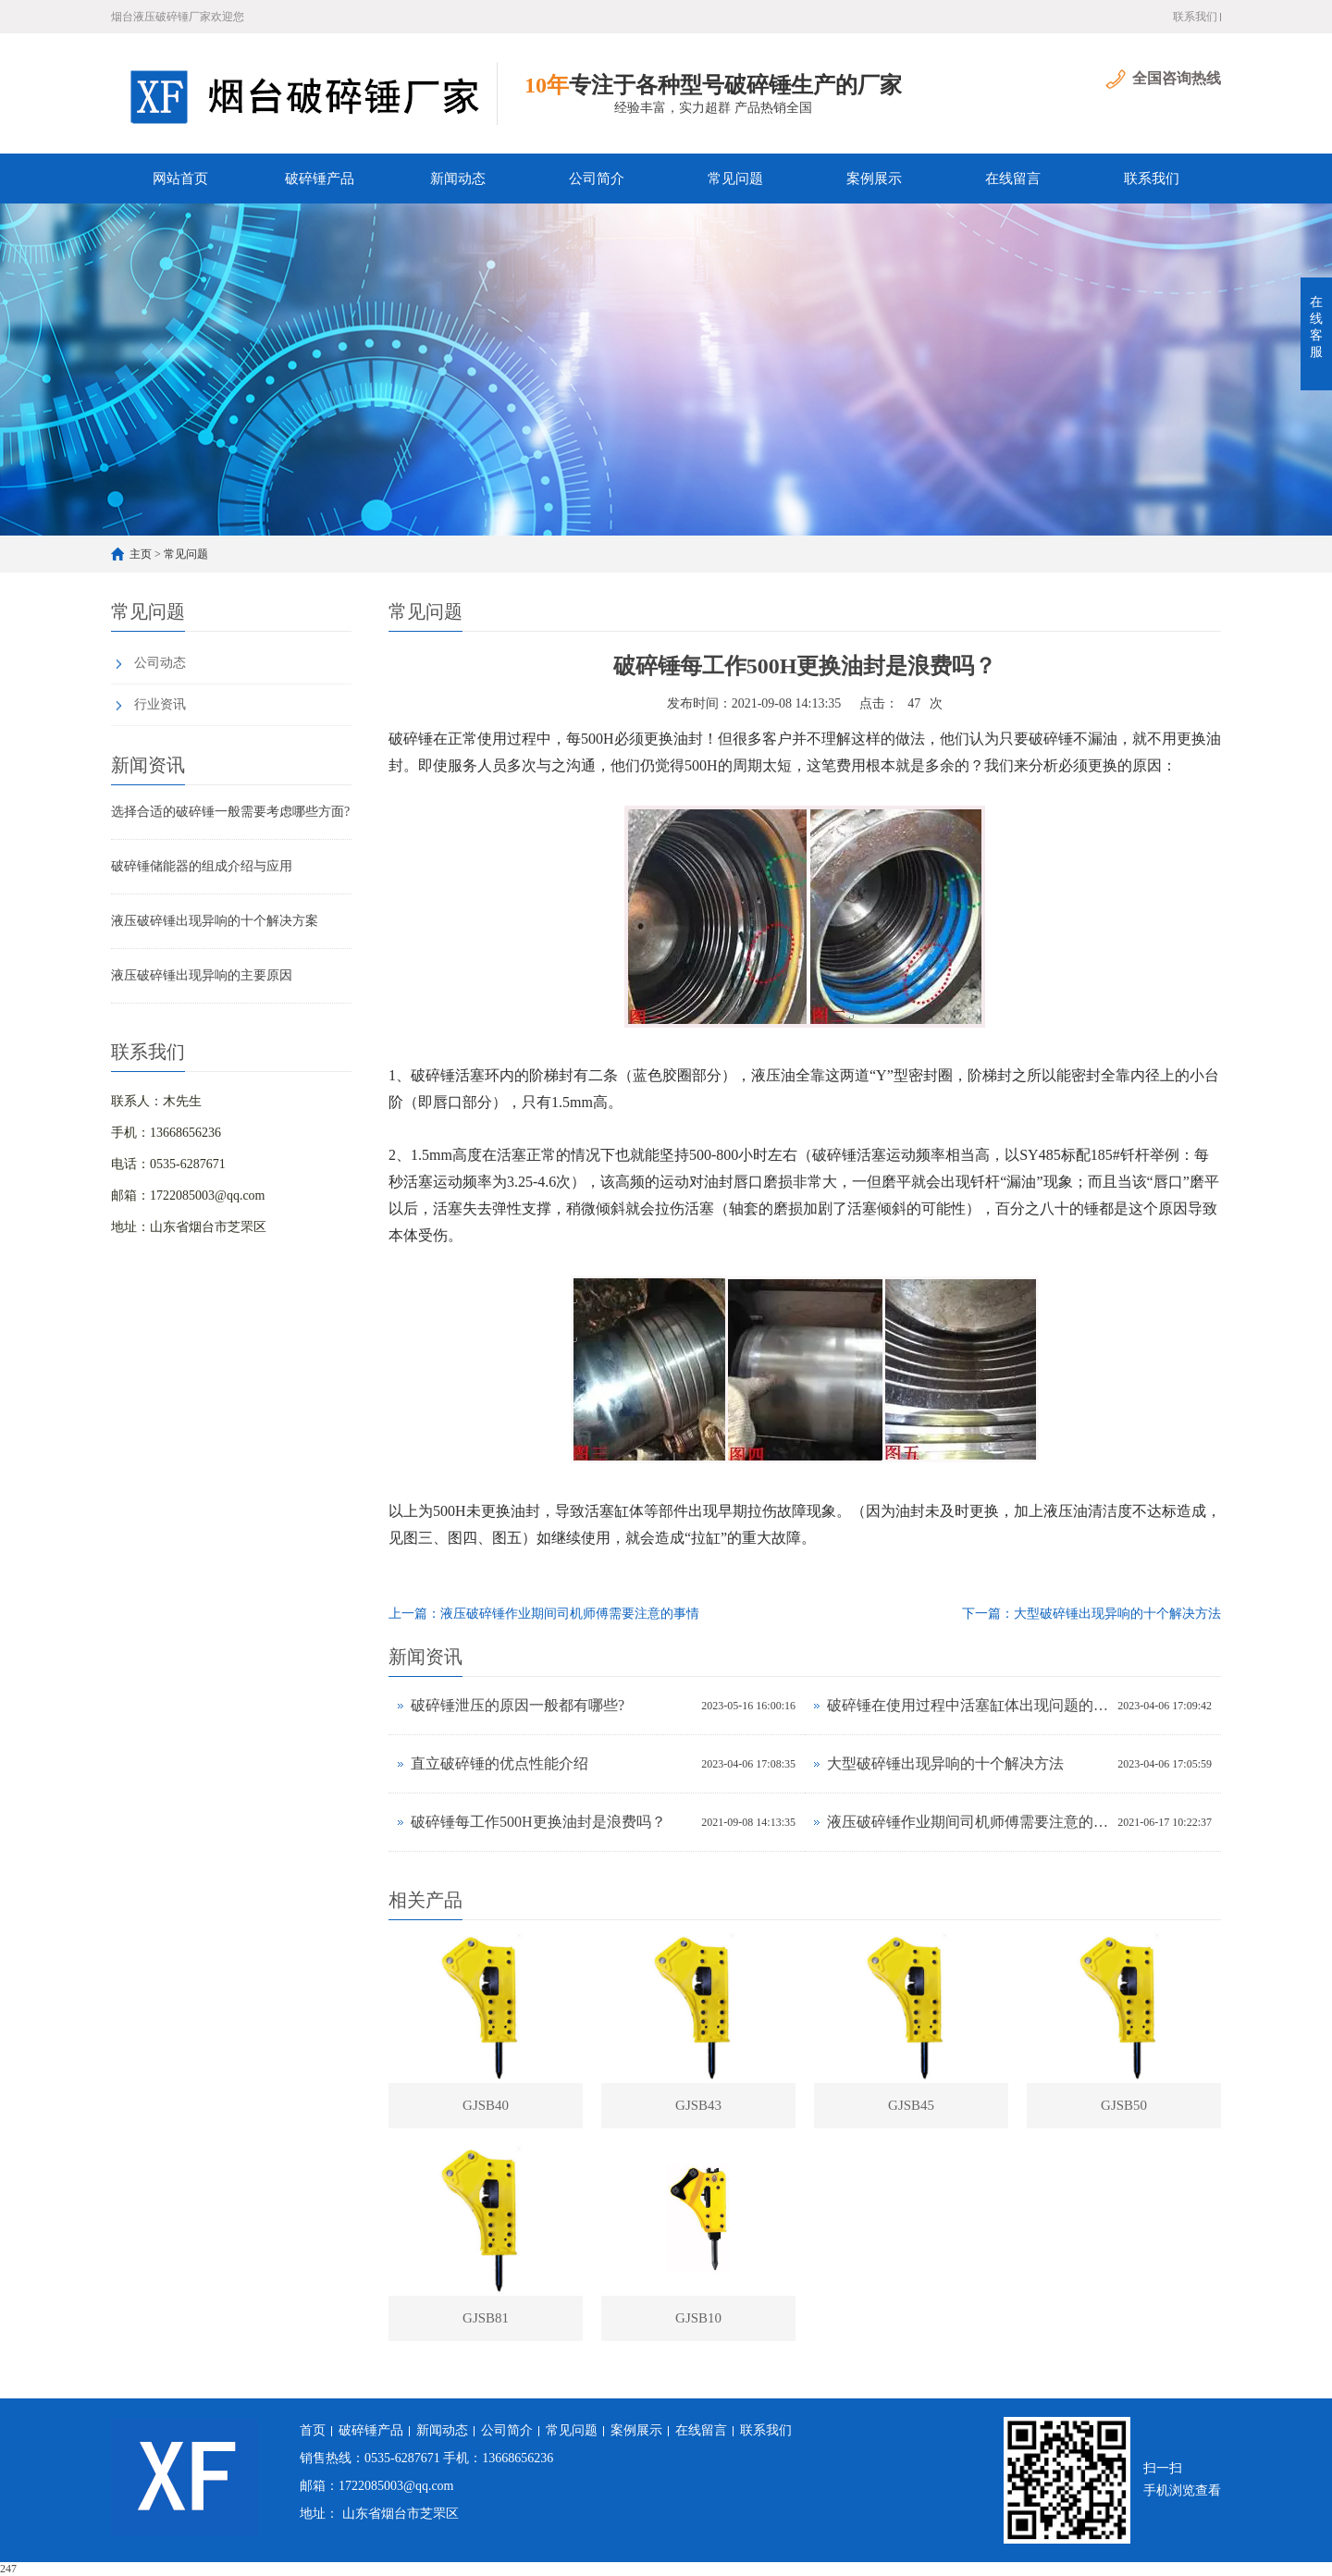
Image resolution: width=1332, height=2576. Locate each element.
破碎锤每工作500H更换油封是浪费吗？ (538, 1822)
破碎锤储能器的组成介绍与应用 (201, 866)
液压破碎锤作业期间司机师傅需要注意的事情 (967, 1822)
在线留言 (1013, 178)
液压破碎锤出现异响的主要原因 (201, 975)
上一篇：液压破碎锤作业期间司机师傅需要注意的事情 (543, 1614)
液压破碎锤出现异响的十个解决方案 (214, 921)
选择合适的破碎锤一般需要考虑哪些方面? (230, 812)
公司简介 (596, 178)
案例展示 (874, 178)
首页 (313, 2430)
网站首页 (180, 178)
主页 (141, 554)
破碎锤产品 (319, 178)
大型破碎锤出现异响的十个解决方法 (945, 1763)
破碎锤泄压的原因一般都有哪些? (517, 1705)
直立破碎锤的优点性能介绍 (499, 1763)
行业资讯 (160, 704)
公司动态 (160, 663)
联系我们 (1195, 16)
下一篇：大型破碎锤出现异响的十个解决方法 (1091, 1614)
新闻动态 (458, 178)
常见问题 (735, 178)
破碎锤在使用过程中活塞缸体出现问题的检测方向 (967, 1705)
